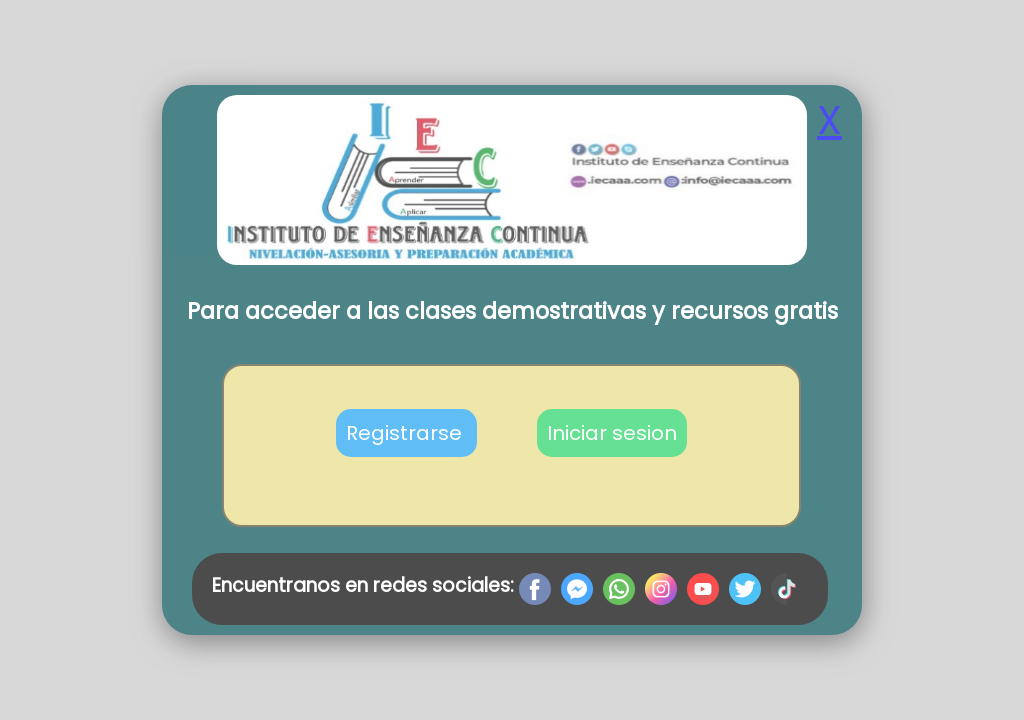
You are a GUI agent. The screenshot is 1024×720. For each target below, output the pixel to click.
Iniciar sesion (612, 433)
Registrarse (406, 433)
